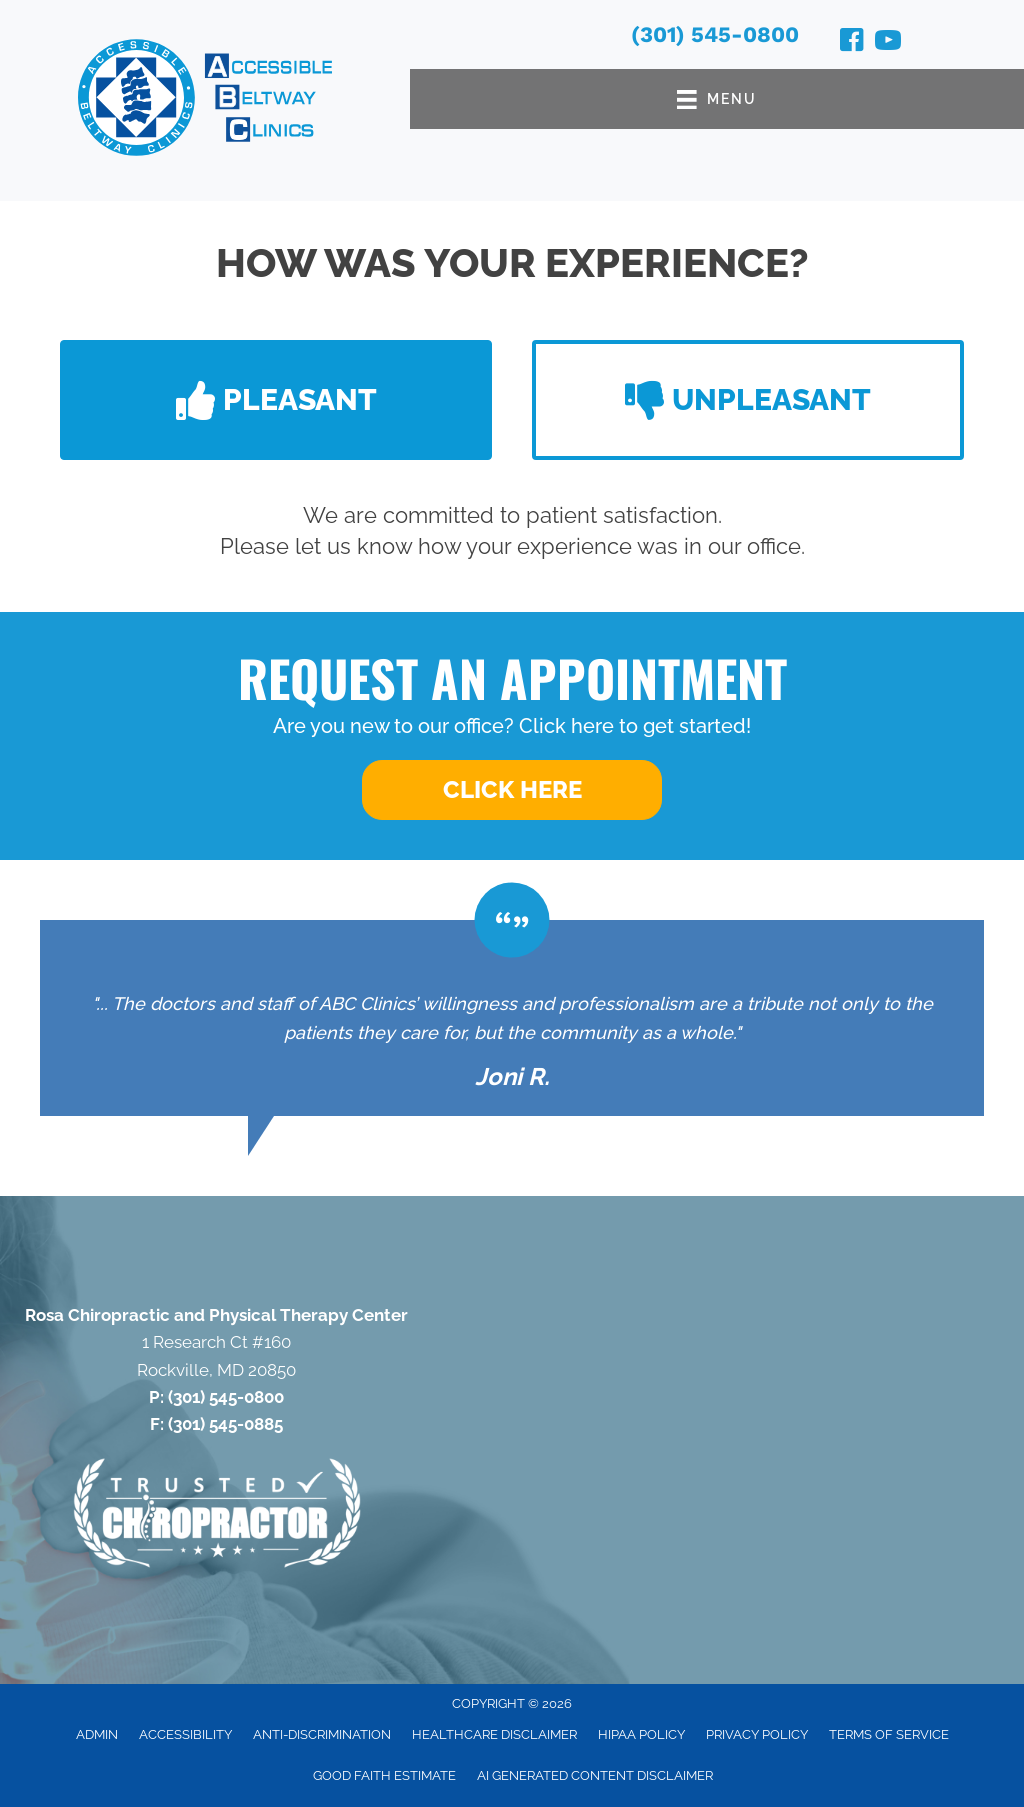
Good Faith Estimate (384, 1775)
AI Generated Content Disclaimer (595, 1775)
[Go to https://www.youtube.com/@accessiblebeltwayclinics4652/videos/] (888, 43)
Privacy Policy (757, 1734)
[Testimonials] (512, 1018)
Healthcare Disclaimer (494, 1734)
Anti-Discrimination (322, 1734)
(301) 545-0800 (715, 34)
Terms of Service (889, 1734)
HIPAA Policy (641, 1734)
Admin (97, 1734)
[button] (276, 400)
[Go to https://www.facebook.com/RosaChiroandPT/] (852, 43)
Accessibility (185, 1734)
